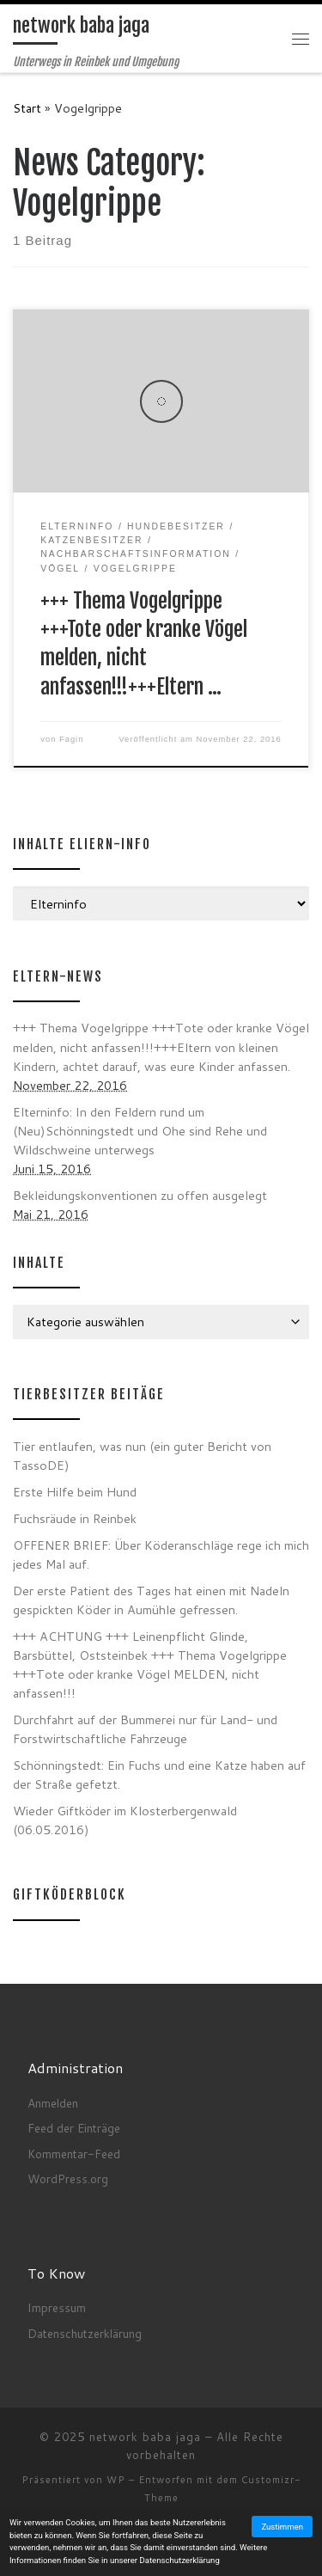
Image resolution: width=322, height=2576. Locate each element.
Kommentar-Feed (73, 2153)
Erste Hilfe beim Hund (75, 1492)
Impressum (56, 2307)
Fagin (71, 739)
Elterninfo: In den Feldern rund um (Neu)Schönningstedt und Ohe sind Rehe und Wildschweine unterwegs (140, 1131)
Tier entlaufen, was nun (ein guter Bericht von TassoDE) (142, 1455)
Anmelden (52, 2103)
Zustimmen (282, 2526)
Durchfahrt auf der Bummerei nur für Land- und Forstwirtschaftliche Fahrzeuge (145, 1728)
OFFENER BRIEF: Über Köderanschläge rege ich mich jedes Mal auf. (161, 1554)
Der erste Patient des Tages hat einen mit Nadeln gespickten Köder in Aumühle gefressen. (151, 1600)
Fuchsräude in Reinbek (75, 1518)
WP (115, 2480)
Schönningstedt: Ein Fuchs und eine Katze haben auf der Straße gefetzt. (159, 1774)
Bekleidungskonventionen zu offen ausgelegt (140, 1195)
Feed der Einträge (73, 2128)
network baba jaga (145, 2436)
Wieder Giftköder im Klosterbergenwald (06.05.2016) (125, 1820)
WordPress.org (67, 2178)
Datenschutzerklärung (84, 2333)
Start (27, 108)
